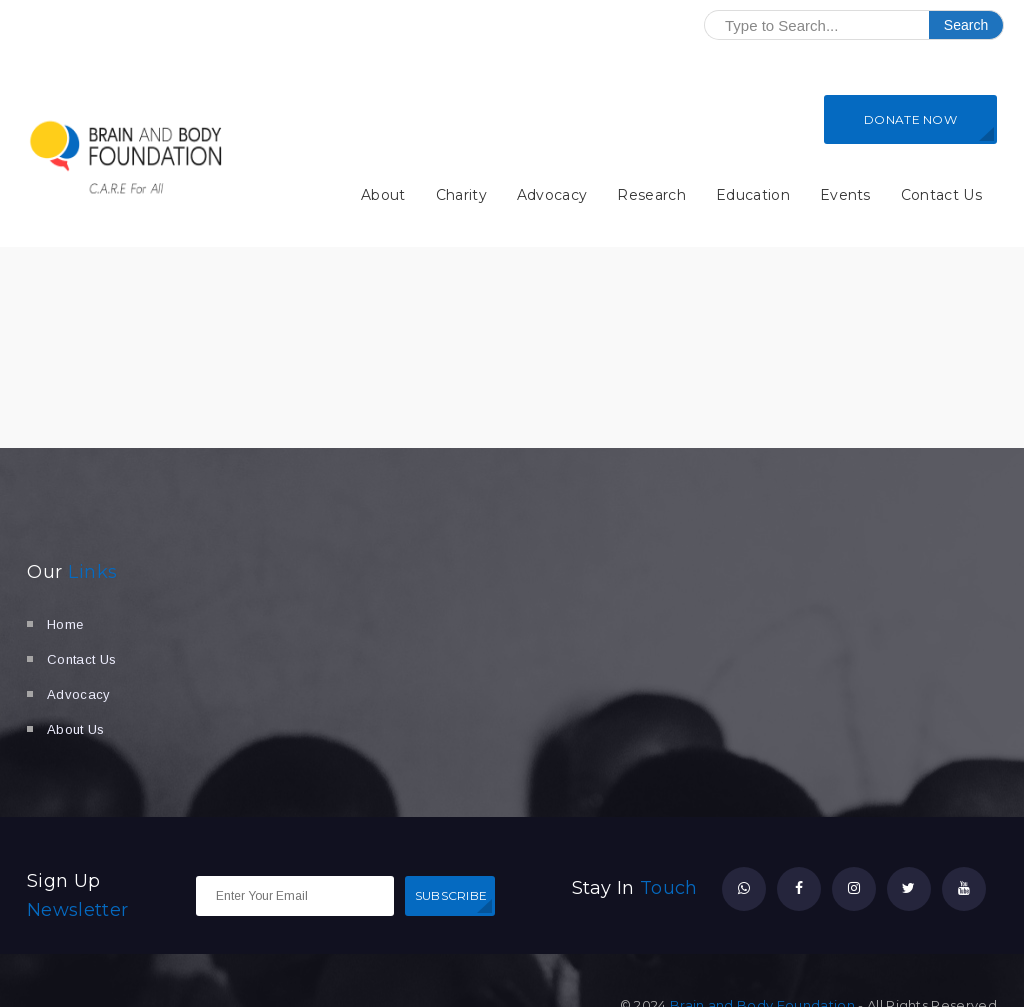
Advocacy (552, 195)
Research (651, 195)
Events (845, 195)
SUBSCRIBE (451, 895)
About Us (76, 729)
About (383, 195)
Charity (461, 195)
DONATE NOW (910, 119)
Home (65, 624)
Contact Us (941, 195)
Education (753, 195)
